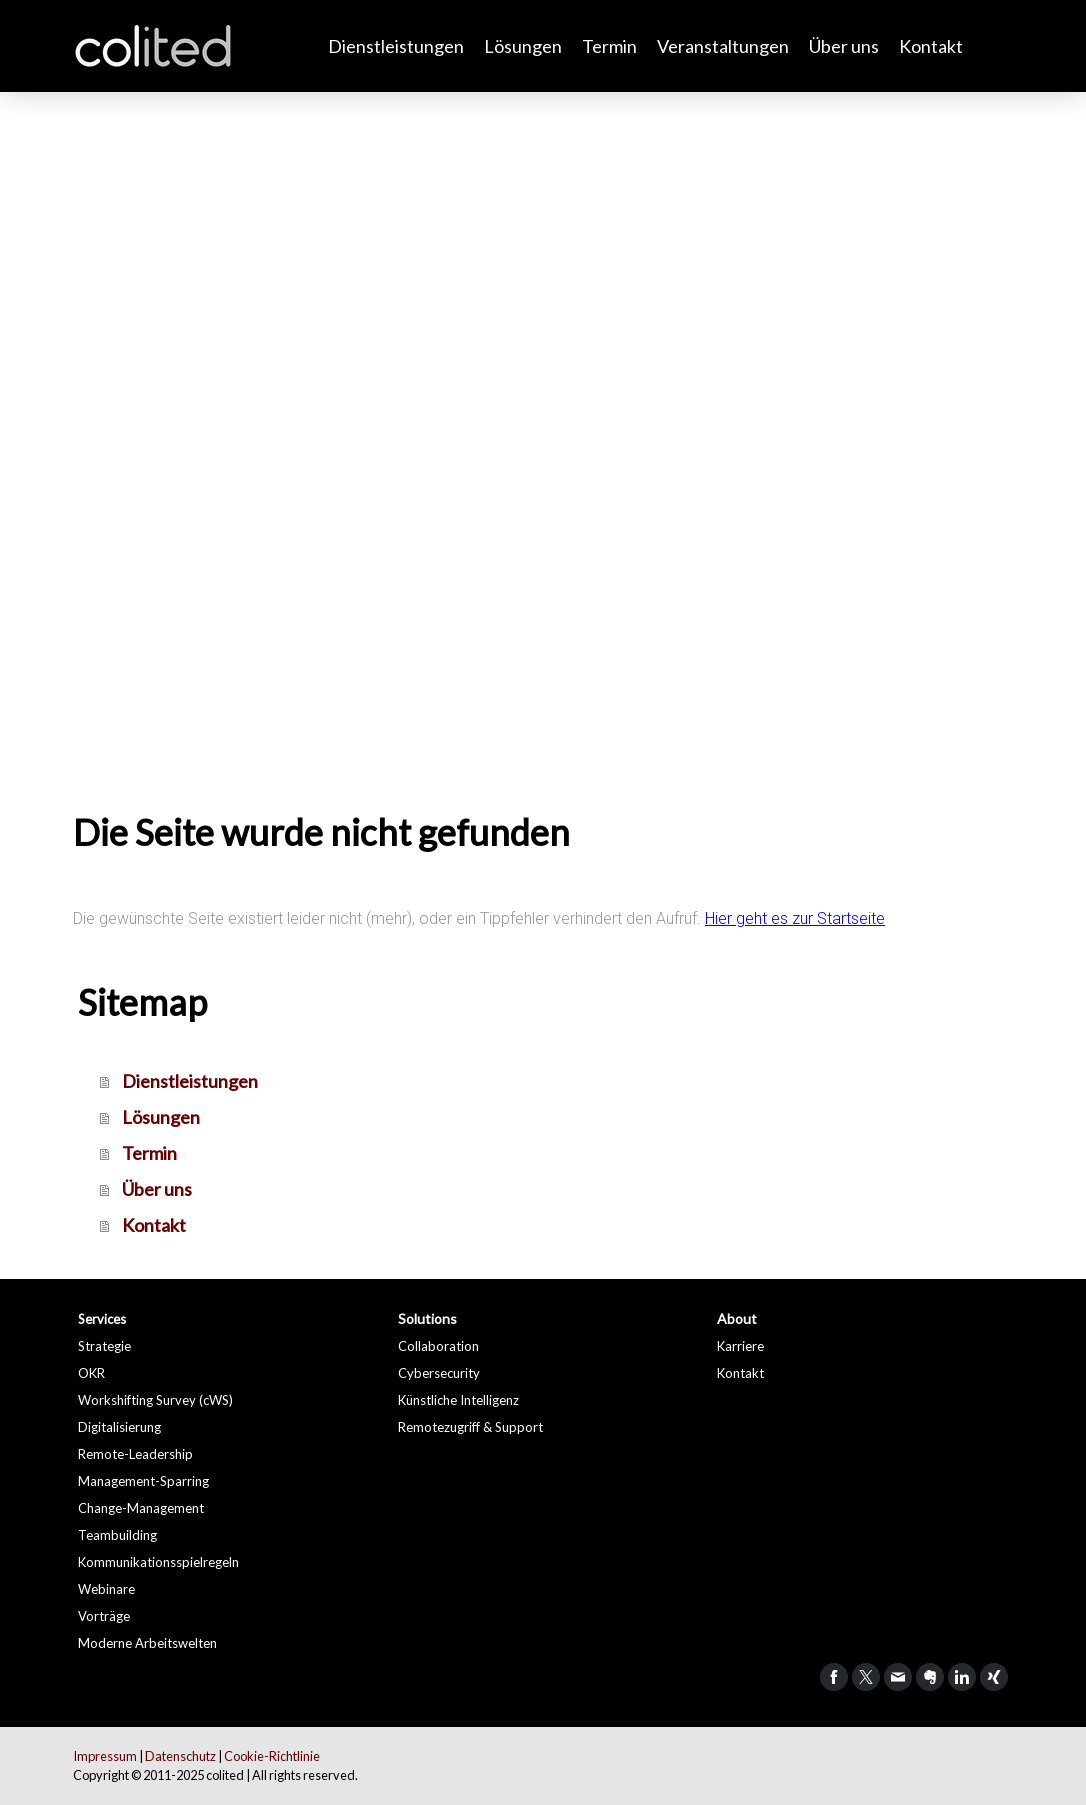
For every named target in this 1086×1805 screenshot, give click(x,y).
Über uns (844, 46)
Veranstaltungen (723, 46)
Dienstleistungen (396, 46)
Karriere (740, 1346)
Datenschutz (180, 1756)
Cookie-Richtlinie (272, 1756)
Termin (609, 46)
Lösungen (523, 46)
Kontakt (931, 46)
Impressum (105, 1756)
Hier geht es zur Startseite (795, 918)
